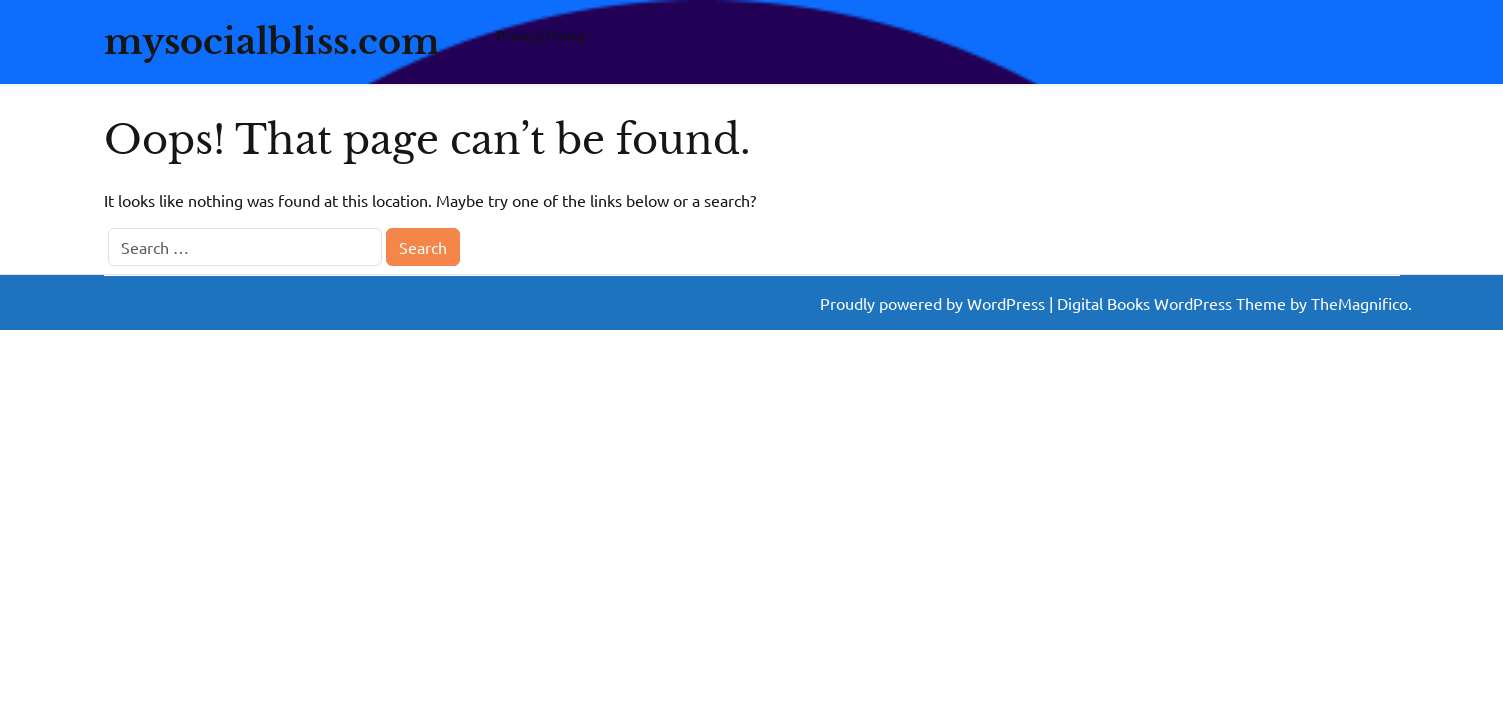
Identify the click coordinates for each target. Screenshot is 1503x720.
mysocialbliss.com (272, 41)
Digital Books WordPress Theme (1173, 303)
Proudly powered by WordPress (934, 303)
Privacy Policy (540, 35)
